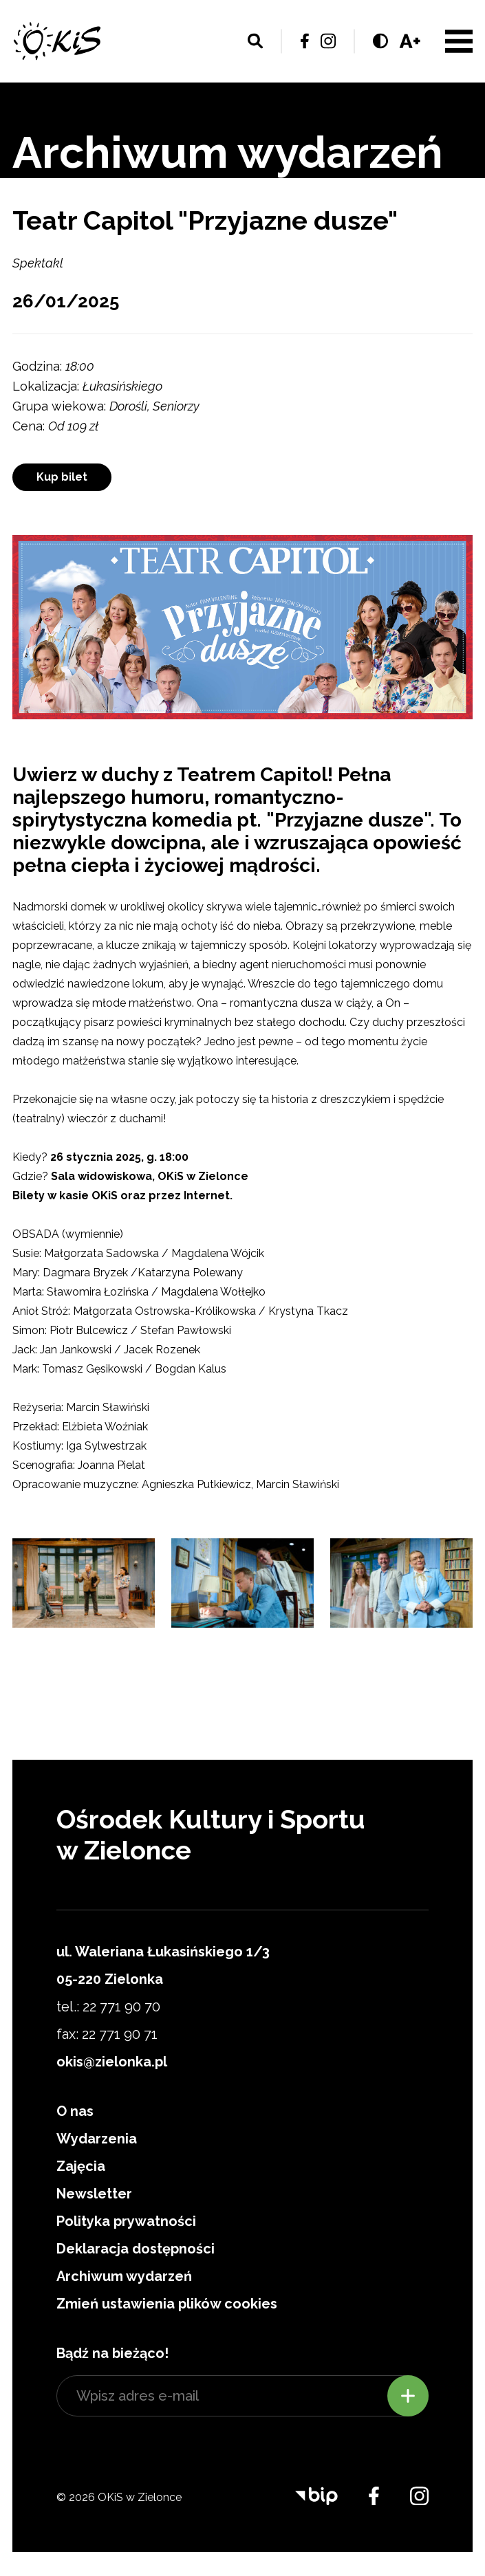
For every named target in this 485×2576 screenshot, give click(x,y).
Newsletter (94, 2193)
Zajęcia (80, 2166)
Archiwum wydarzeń (124, 2276)
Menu (459, 41)
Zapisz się (408, 2395)
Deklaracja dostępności (135, 2248)
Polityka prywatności (126, 2221)
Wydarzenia (96, 2138)
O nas (75, 2111)
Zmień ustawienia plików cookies (166, 2303)
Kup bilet (61, 476)
